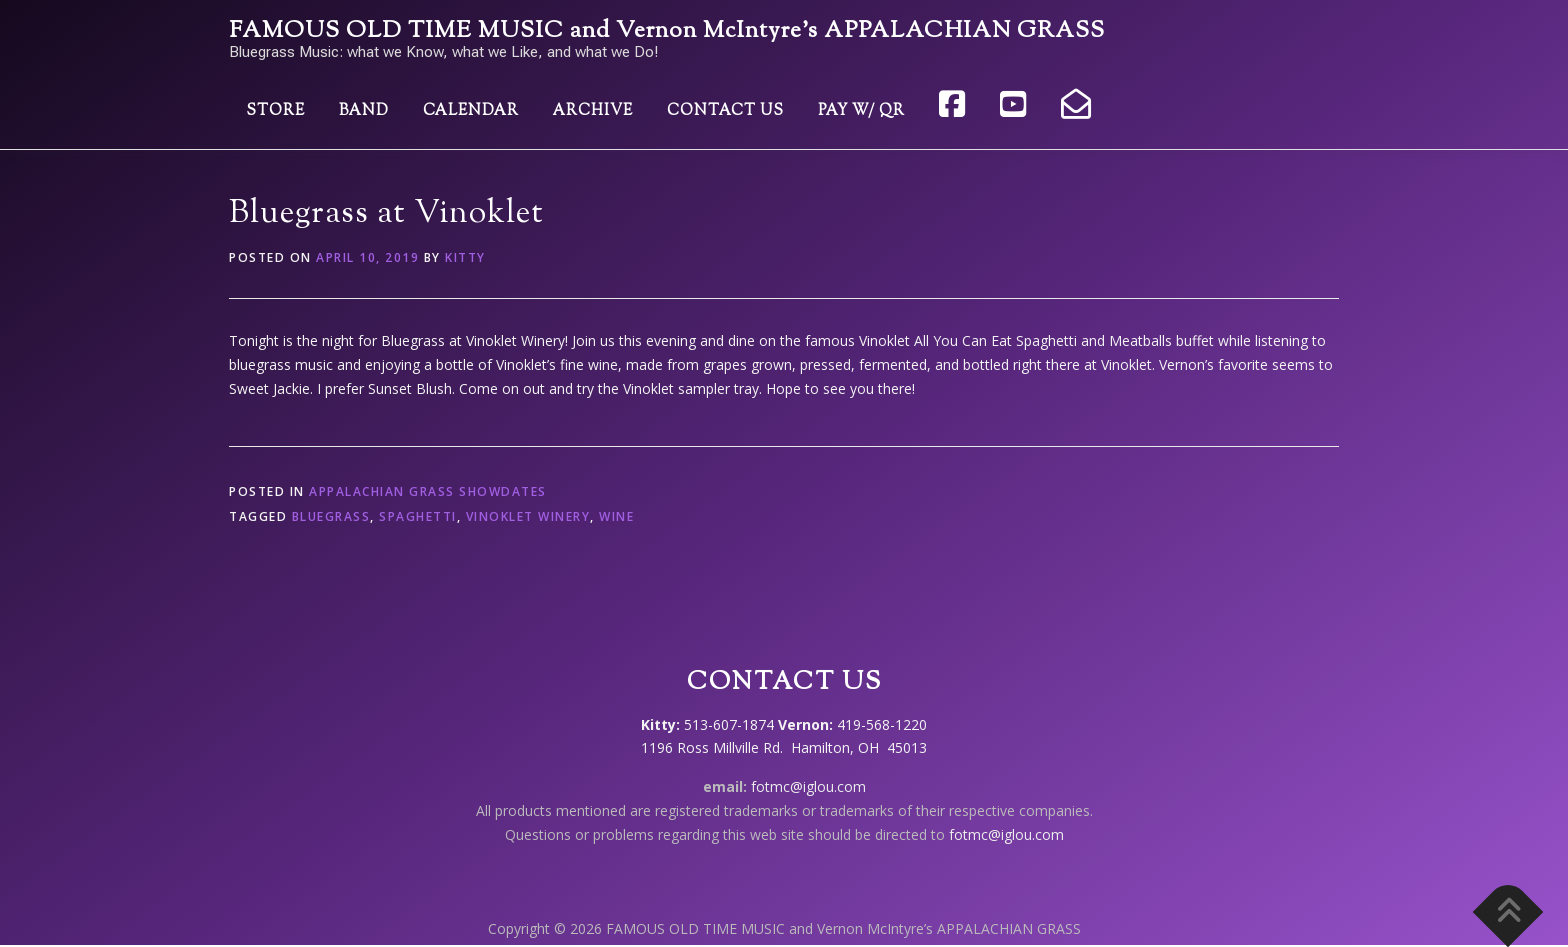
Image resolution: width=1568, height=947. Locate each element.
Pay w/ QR (861, 111)
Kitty (465, 257)
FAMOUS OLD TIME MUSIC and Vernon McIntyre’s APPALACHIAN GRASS (667, 31)
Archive (593, 111)
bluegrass (331, 516)
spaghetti (418, 516)
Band (364, 111)
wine (616, 516)
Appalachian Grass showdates (428, 491)
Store (275, 111)
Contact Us (725, 111)
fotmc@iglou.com (808, 786)
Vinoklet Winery (528, 516)
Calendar (471, 111)
